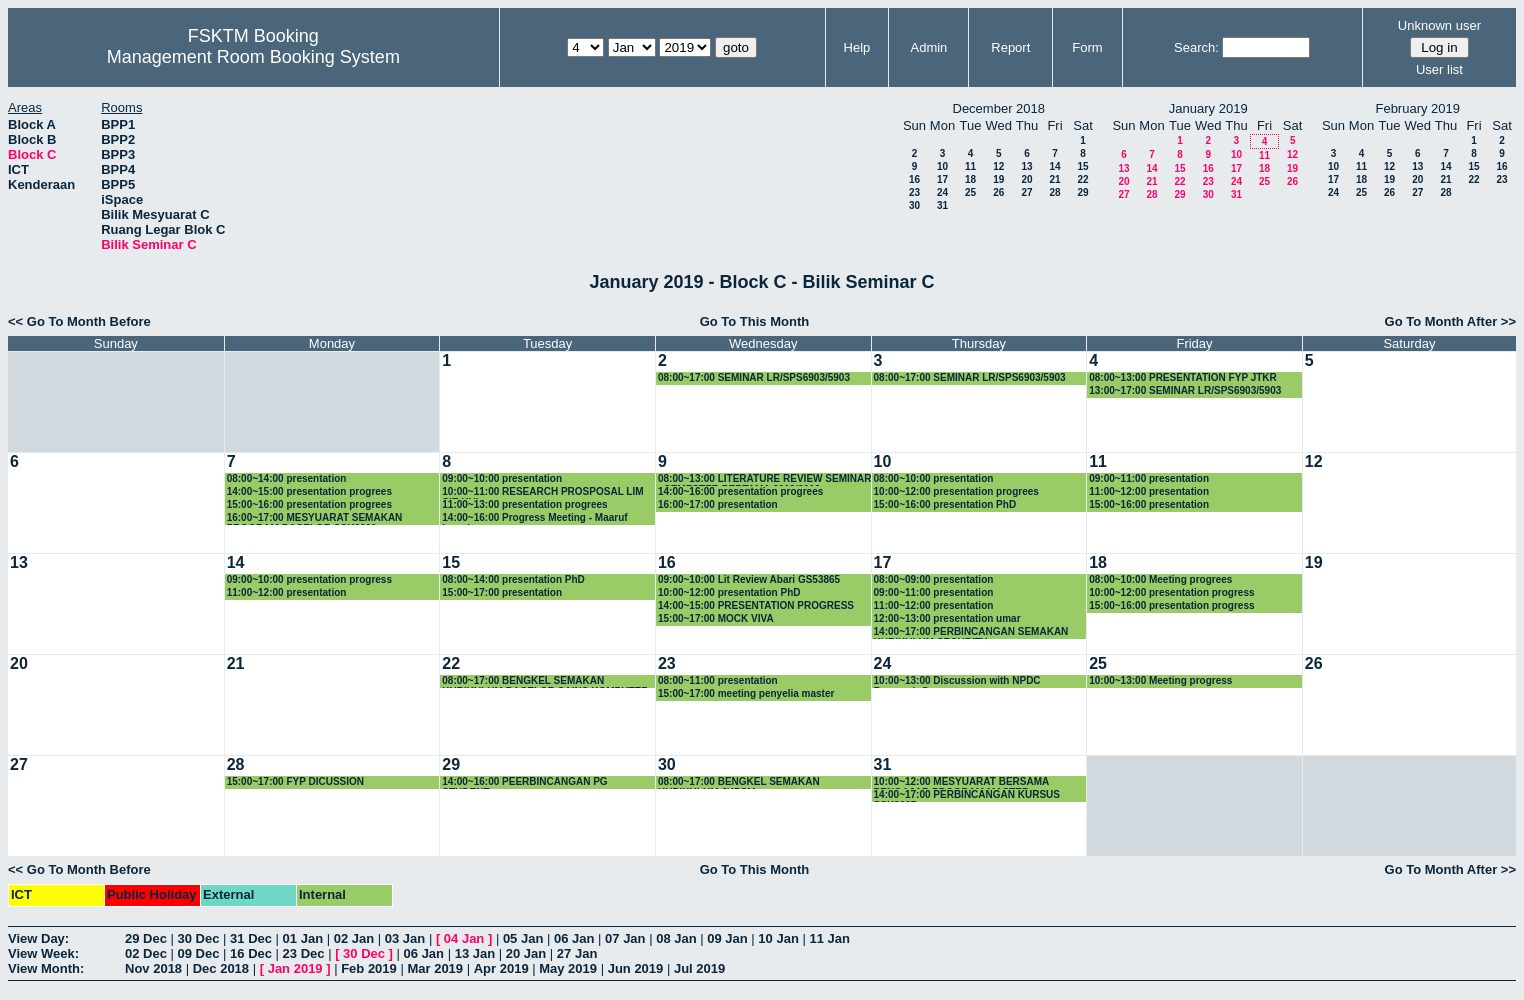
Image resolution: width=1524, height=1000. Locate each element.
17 (942, 179)
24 (942, 192)
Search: (1196, 47)
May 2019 (568, 968)
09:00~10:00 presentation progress (309, 579)
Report (1010, 47)
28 (1054, 192)
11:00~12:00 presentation (1149, 491)
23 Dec (304, 953)
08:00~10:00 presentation (934, 478)
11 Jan (829, 938)
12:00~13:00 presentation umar (947, 618)
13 (1026, 166)
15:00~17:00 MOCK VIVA (716, 618)
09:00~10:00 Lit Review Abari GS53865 (749, 579)
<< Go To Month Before (79, 321)
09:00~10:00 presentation (502, 478)
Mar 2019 (435, 968)
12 (998, 166)
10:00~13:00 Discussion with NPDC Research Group (957, 681)
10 (942, 166)
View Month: (46, 968)
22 (1082, 179)
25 (970, 192)
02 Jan (354, 938)
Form (1087, 47)
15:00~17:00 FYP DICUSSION (295, 781)
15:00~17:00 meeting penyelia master (746, 693)
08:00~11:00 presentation (718, 680)
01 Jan (303, 938)
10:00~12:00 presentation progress (1171, 592)
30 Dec (199, 938)
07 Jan (625, 938)
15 (1082, 166)
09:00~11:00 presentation (1149, 478)
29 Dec (146, 938)
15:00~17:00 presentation (502, 592)
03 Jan (405, 938)
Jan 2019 (295, 968)
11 (970, 166)
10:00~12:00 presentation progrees (956, 491)
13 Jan (475, 953)
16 (914, 179)
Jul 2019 (699, 968)
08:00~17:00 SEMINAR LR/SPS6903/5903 (754, 377)
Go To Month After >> (1450, 321)
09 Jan (727, 938)
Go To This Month (755, 321)
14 (1054, 166)
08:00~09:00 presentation (934, 579)
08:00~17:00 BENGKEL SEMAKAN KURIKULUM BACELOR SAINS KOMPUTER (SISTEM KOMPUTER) (545, 681)
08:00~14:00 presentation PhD (513, 579)
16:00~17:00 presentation (718, 504)
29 (1082, 192)
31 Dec (251, 938)
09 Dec (199, 953)
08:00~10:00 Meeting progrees (1160, 579)
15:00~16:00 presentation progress (1171, 605)
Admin (929, 47)
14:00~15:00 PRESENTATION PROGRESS (756, 605)
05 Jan (523, 938)
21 (1054, 179)
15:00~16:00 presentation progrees (309, 504)
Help (857, 47)
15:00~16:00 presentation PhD (945, 504)
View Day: (38, 938)
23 (914, 192)
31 (942, 205)
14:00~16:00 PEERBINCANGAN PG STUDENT (524, 782)
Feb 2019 (369, 968)
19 (998, 179)
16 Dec (251, 953)
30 (914, 205)
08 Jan (676, 938)
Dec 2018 (221, 968)
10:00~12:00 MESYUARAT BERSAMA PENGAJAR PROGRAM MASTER (961, 782)
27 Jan (577, 953)
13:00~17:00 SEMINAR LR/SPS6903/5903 (1185, 390)
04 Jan (464, 938)
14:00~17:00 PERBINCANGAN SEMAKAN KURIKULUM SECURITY (971, 632)
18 (970, 179)
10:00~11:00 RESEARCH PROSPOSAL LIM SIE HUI (542, 492)
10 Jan (778, 938)
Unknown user (1439, 25)
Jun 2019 (636, 968)
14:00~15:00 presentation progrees (309, 491)
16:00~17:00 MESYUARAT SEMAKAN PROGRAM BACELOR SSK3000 (315, 518)
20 (1026, 179)
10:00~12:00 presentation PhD (729, 592)
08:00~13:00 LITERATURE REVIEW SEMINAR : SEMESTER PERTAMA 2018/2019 (764, 479)
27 (1026, 192)
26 (998, 192)
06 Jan (574, 938)
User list (1439, 69)
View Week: (43, 953)
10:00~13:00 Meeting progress (1160, 680)
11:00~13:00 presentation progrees (524, 504)
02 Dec (146, 953)
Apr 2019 (501, 968)
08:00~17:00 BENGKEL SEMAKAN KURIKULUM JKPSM (739, 782)
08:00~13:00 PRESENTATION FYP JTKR (1183, 377)
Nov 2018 (153, 968)
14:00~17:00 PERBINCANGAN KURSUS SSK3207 (967, 795)
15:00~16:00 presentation (1149, 504)
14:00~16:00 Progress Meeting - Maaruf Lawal (534, 518)
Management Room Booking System (253, 57)
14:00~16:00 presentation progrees (740, 491)
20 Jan (526, 953)
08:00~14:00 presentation (287, 478)
